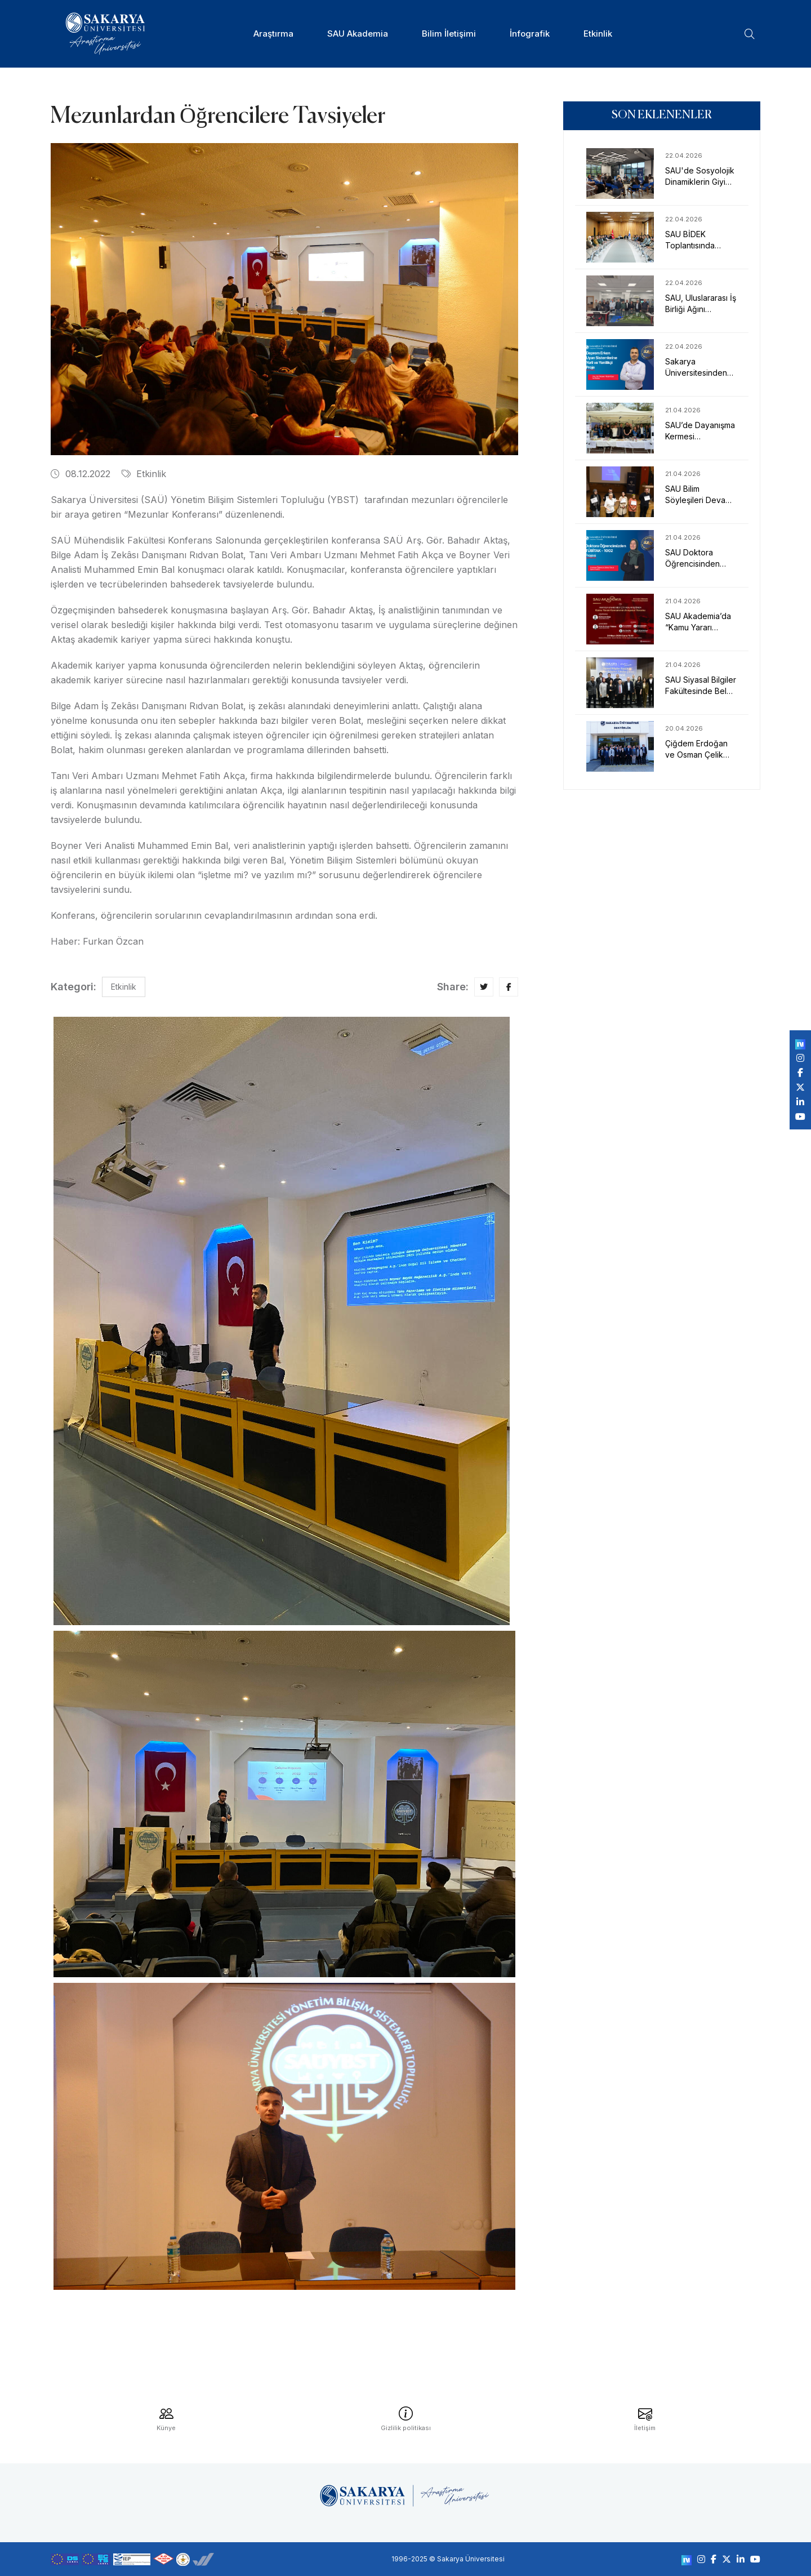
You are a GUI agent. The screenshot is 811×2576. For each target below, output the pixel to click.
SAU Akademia (357, 33)
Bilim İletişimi (449, 33)
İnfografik (530, 33)
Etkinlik (597, 33)
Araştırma (273, 33)
